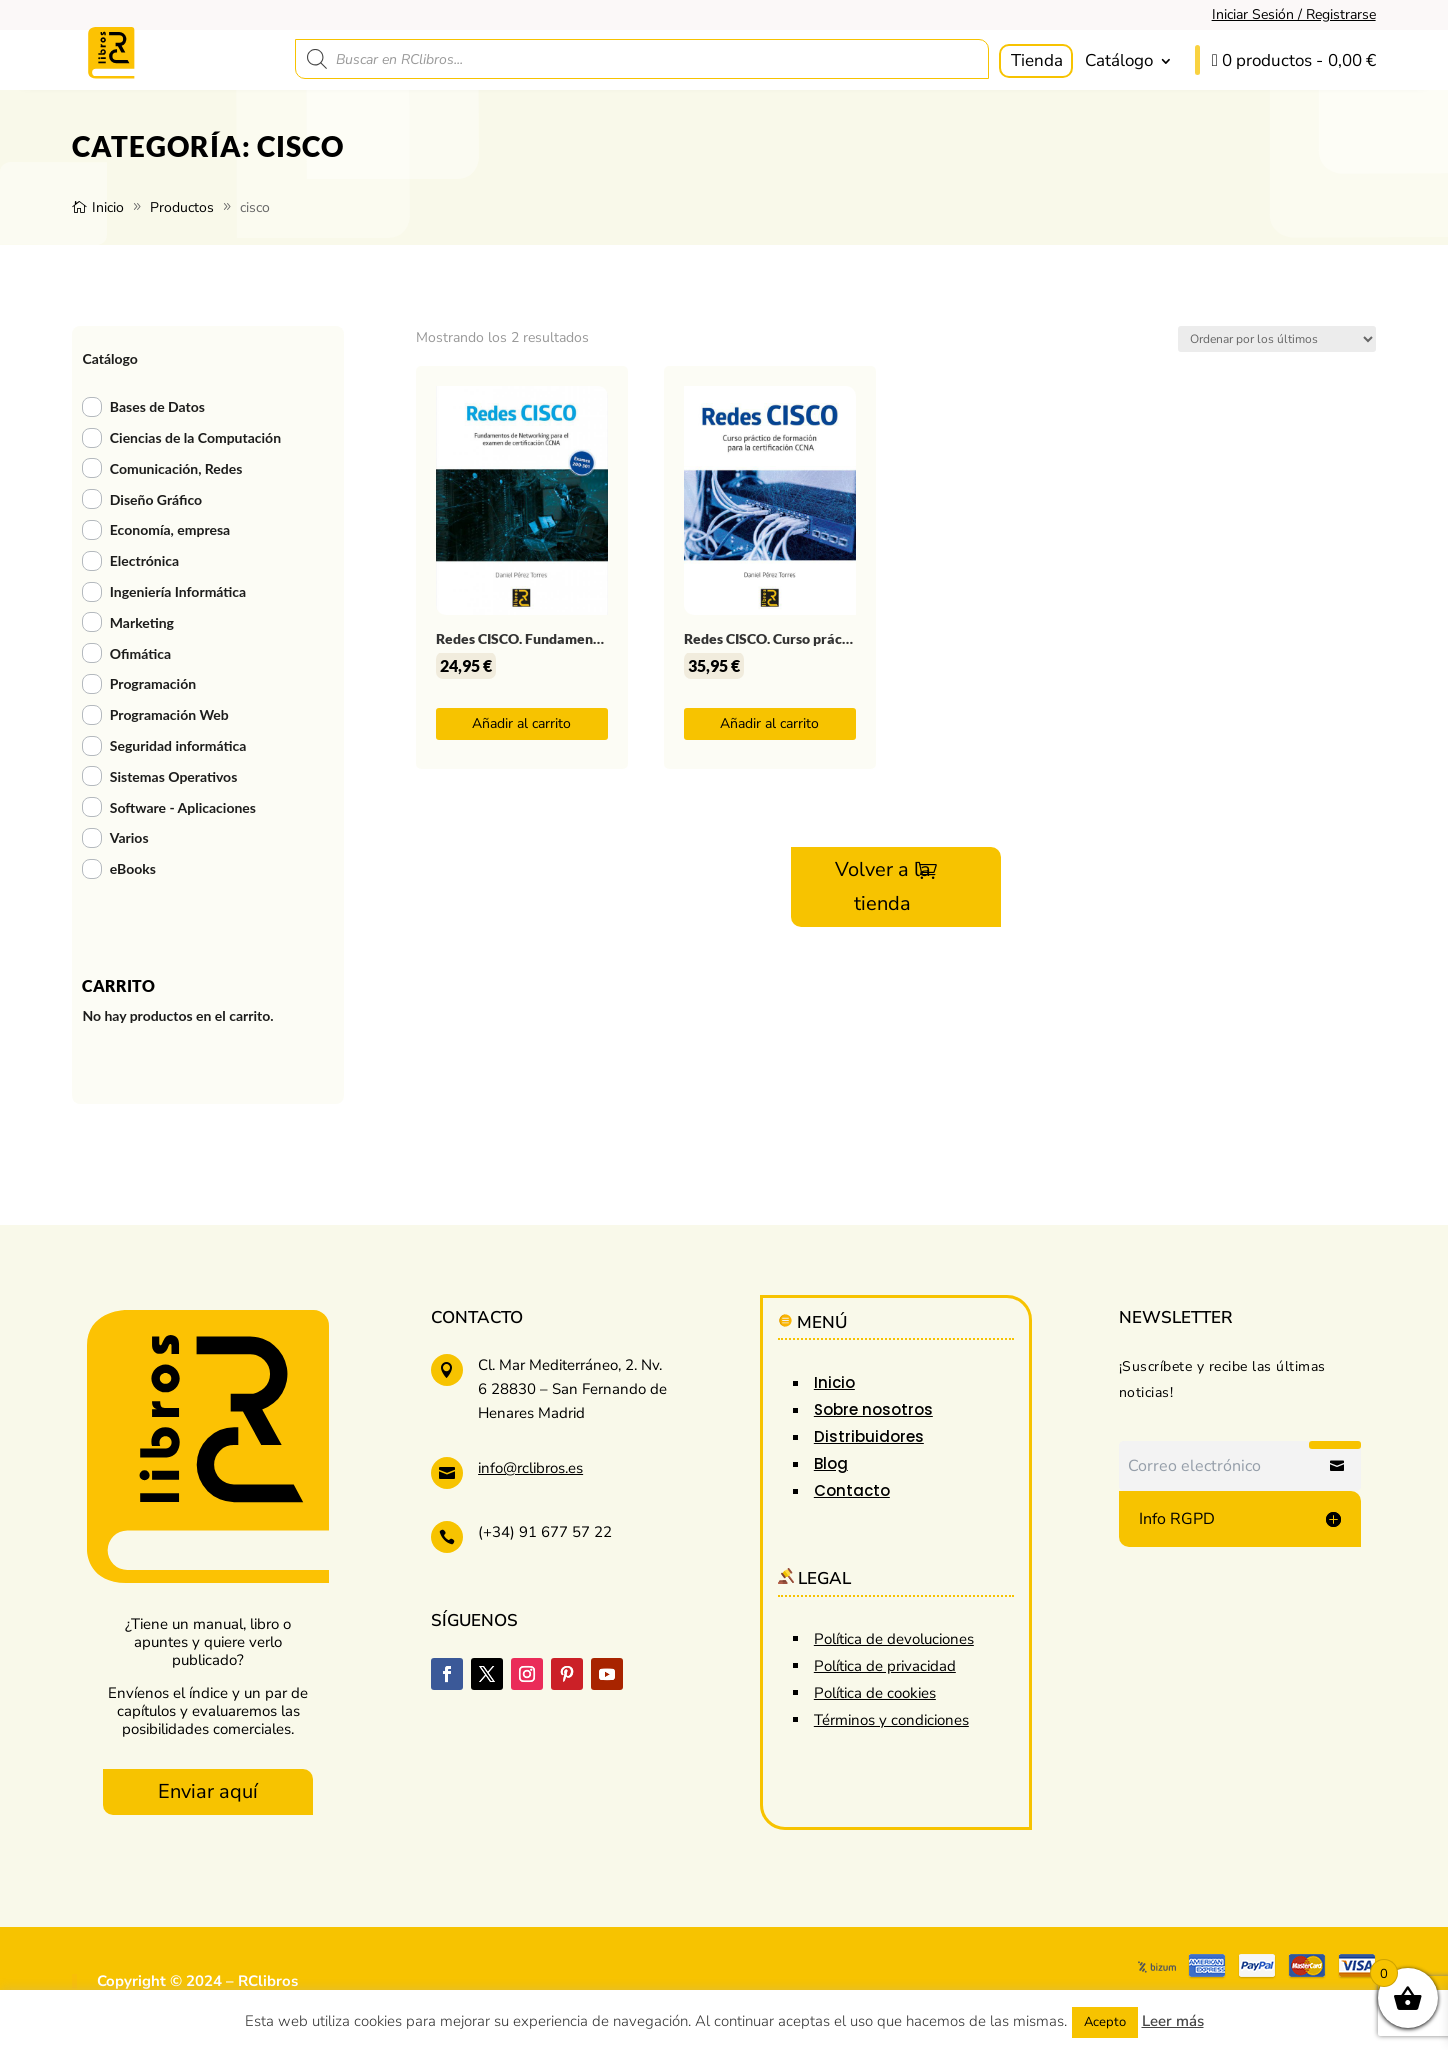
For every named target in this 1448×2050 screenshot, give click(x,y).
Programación (153, 683)
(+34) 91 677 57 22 (545, 1532)
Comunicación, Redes (176, 468)
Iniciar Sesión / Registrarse (1294, 14)
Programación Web (169, 714)
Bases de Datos (157, 406)
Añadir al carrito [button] (521, 723)
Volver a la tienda (883, 886)
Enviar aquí (208, 1791)
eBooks (133, 868)
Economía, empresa (170, 529)
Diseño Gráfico (156, 499)
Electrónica (144, 560)
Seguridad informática (178, 745)
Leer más (1173, 2021)
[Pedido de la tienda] (1277, 339)
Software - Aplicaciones (183, 807)
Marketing (142, 622)
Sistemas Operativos (174, 776)
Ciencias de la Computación (195, 437)
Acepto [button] (1105, 2022)
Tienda (1037, 60)
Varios (129, 837)
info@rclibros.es (530, 1468)
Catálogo (1119, 60)
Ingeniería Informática (178, 591)
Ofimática (140, 653)
